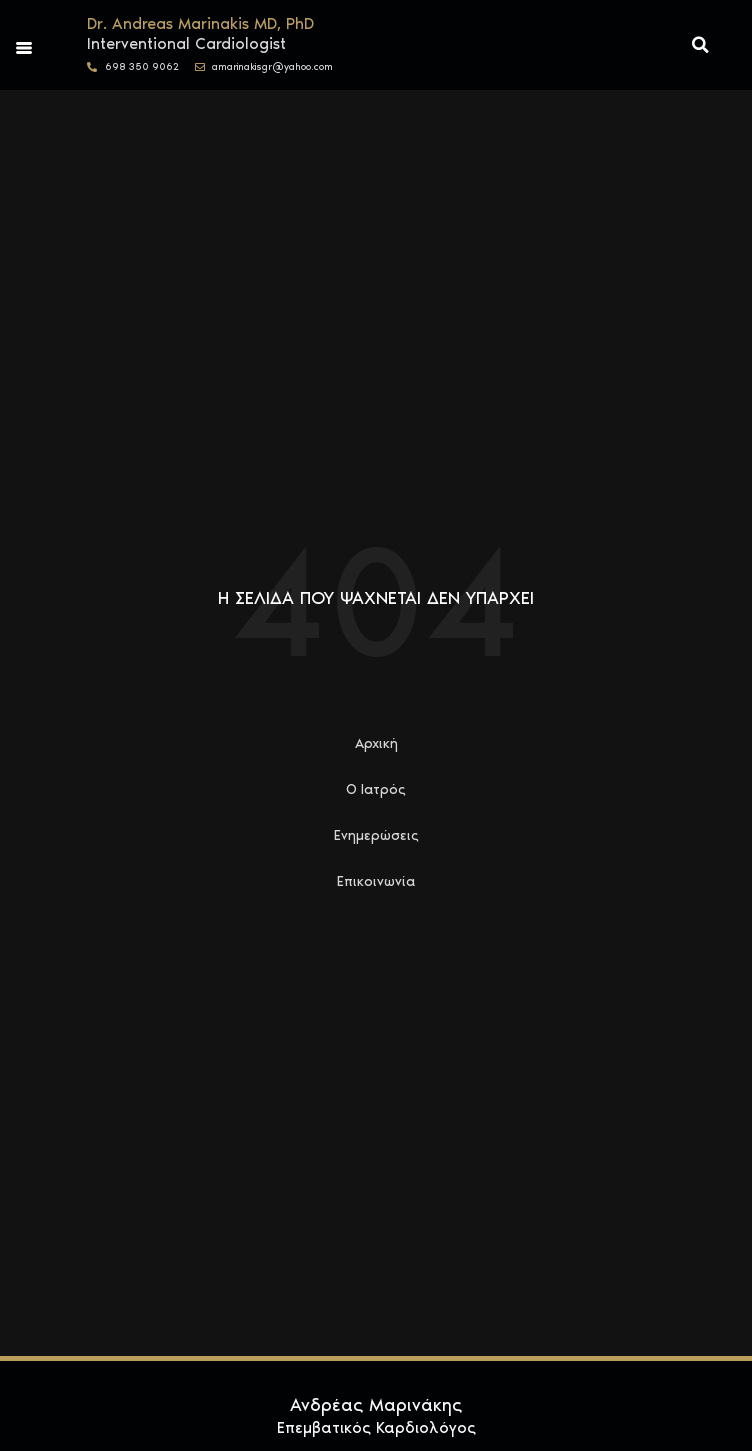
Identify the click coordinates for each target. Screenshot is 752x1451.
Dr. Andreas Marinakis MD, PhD (200, 23)
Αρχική (376, 743)
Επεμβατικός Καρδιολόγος (376, 1427)
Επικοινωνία (376, 881)
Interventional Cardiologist (186, 43)
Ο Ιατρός (376, 789)
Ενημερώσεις (376, 835)
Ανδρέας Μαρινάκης (376, 1405)
